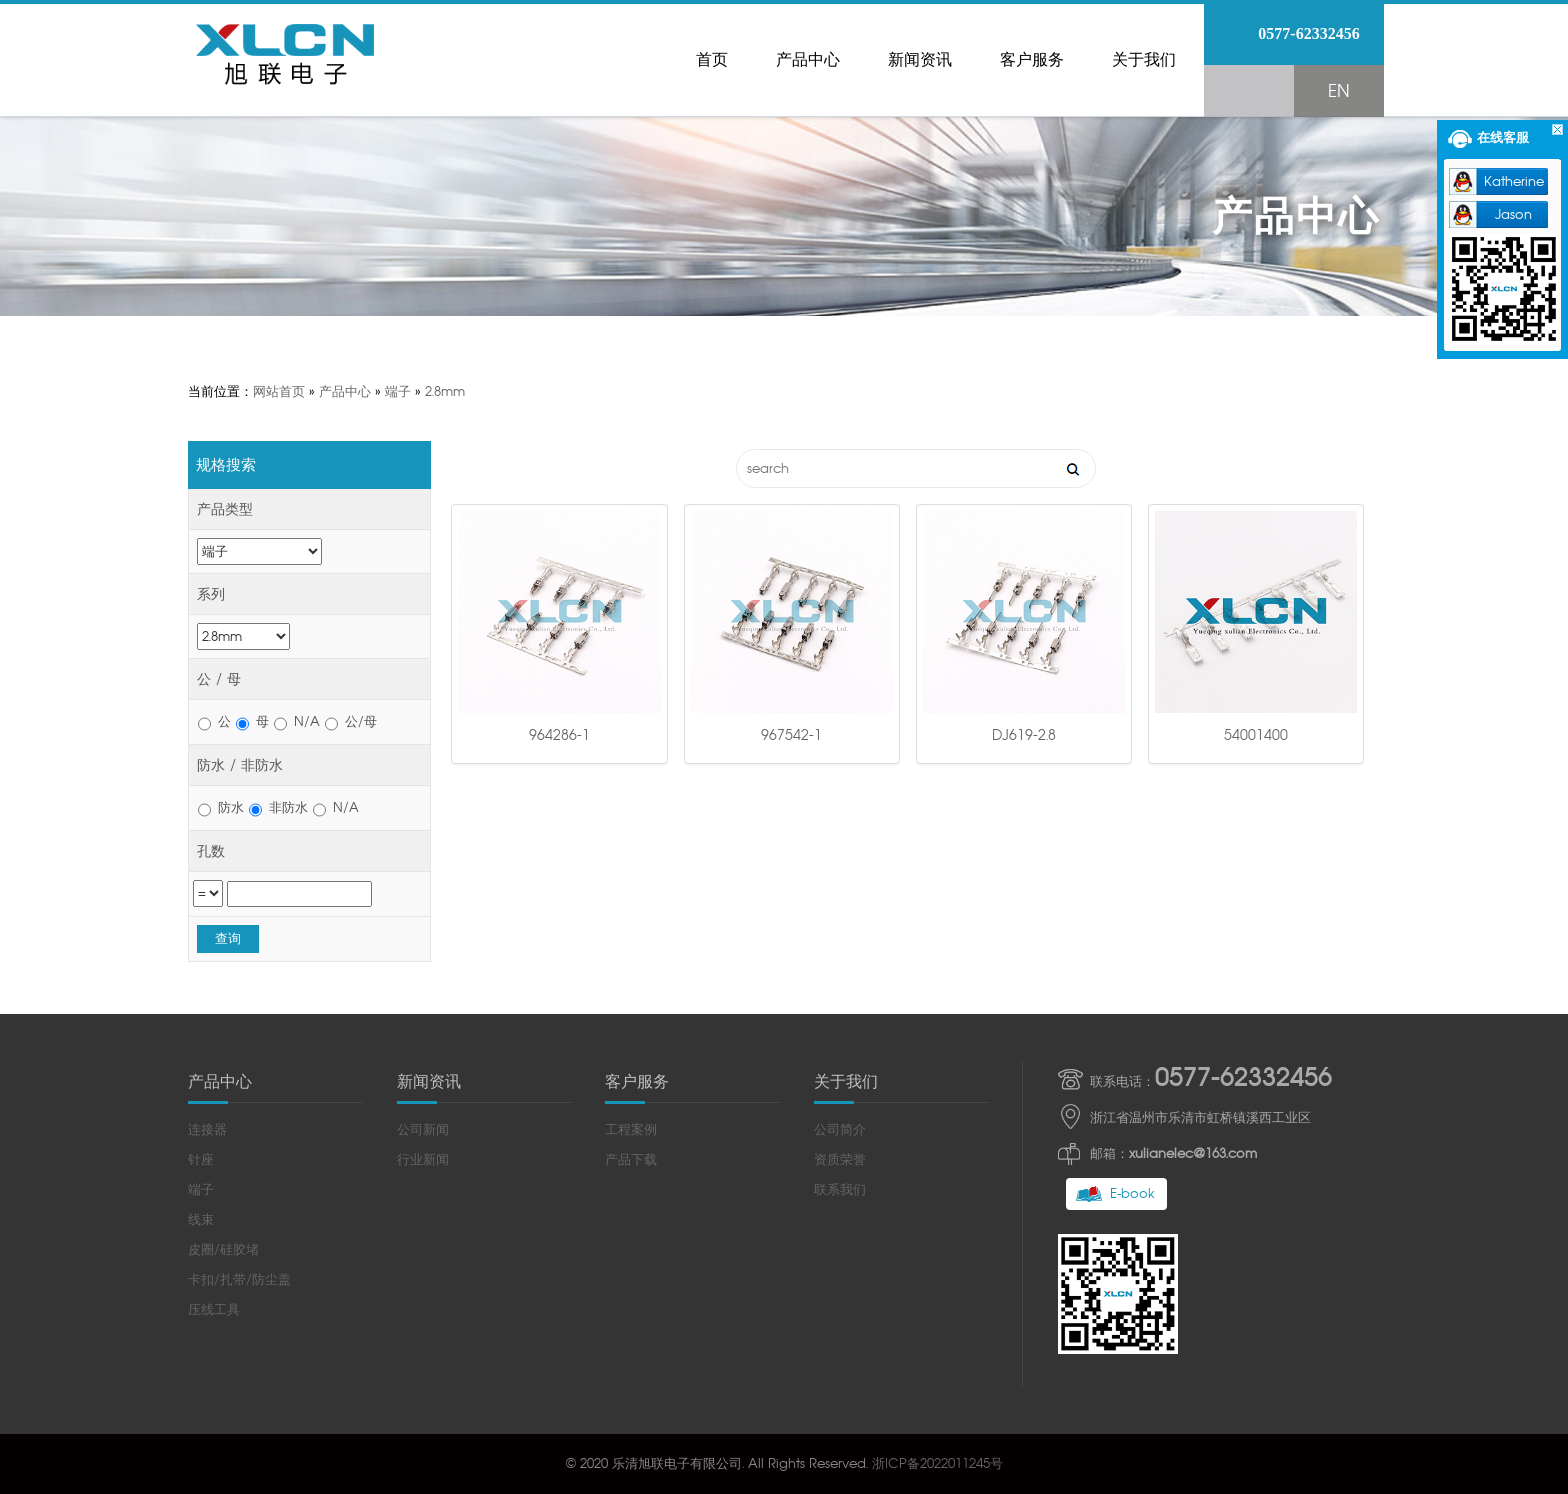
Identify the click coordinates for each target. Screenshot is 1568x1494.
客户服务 (1032, 59)
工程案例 (631, 1129)
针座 (201, 1159)
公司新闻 (423, 1129)
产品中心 (808, 59)
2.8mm (445, 391)
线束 (201, 1219)
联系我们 (840, 1189)
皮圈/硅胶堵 (223, 1249)
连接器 (207, 1129)
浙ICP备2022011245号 (937, 1463)
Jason (1513, 214)
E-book (1132, 1193)
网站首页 (279, 391)
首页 (712, 59)
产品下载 (631, 1159)
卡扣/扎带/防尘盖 (239, 1279)
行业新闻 (423, 1159)
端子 (398, 391)
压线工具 (214, 1309)
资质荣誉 (840, 1159)
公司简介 (840, 1129)
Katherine (1514, 181)
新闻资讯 (920, 59)
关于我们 (1144, 59)
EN (1339, 91)
